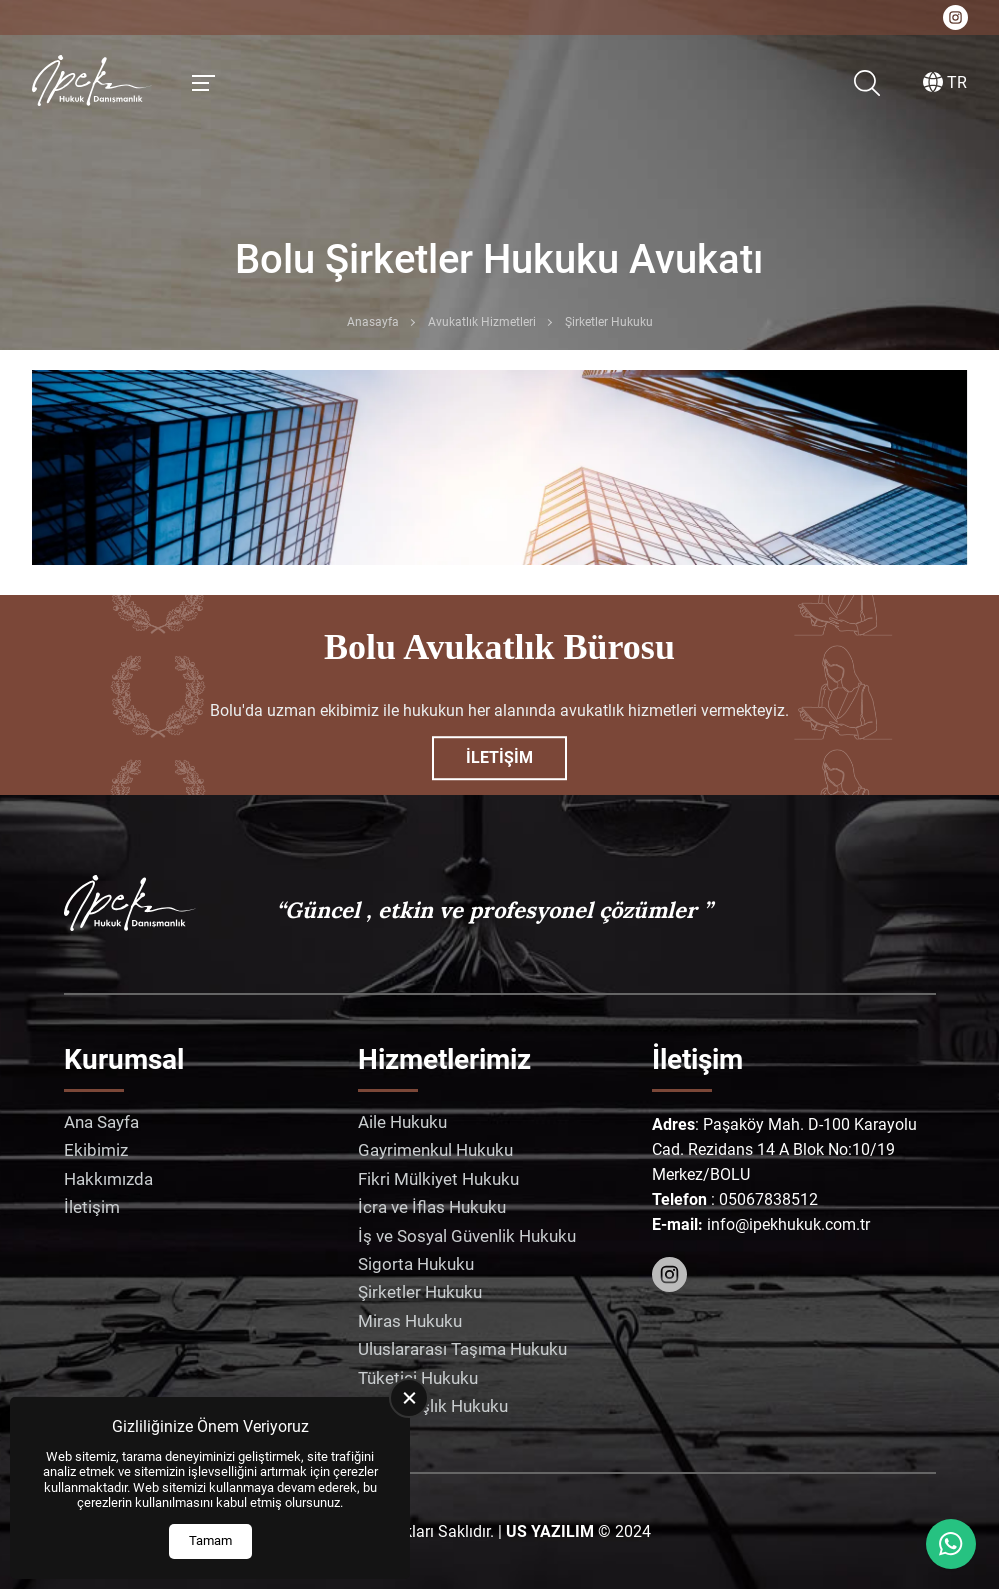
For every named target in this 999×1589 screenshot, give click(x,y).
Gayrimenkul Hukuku (435, 1150)
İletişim (499, 758)
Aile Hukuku (402, 1122)
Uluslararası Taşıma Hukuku (462, 1349)
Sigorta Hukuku (416, 1264)
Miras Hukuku (410, 1321)
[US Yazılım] (550, 1531)
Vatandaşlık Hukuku (433, 1406)
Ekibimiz (96, 1150)
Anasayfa (373, 322)
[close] (409, 1398)
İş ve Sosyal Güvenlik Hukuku (467, 1236)
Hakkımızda (108, 1179)
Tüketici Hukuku (418, 1378)
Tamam (210, 1540)
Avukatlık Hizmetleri (482, 322)
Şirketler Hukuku (420, 1292)
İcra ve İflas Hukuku (432, 1207)
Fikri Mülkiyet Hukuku (438, 1179)
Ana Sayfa (101, 1122)
